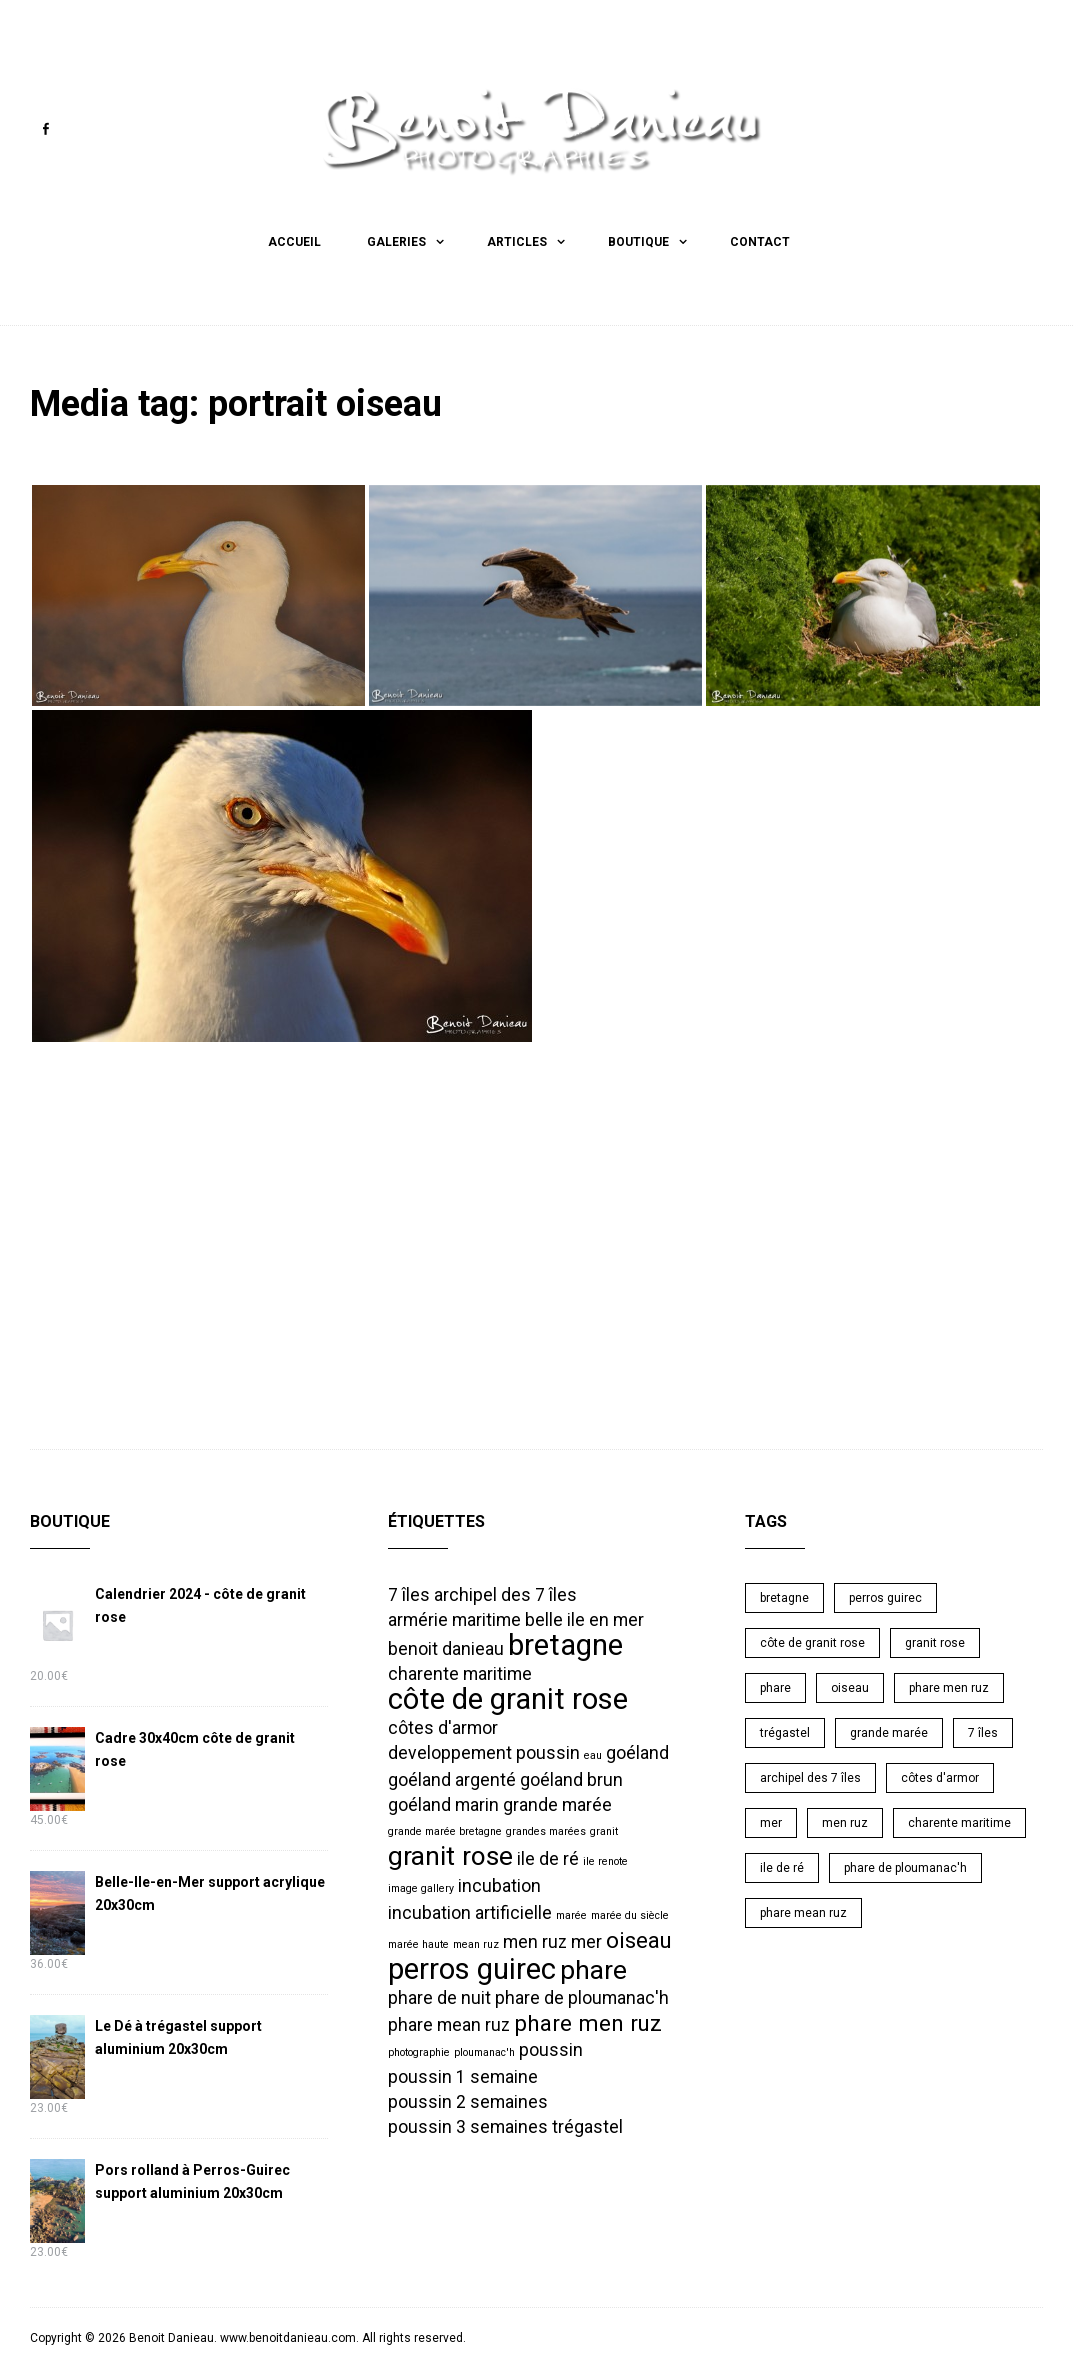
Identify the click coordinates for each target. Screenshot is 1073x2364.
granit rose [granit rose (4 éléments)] (450, 1854)
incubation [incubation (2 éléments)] (499, 1884)
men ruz (845, 1821)
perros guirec (885, 1596)
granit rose (935, 1641)
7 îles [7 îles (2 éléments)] (409, 1593)
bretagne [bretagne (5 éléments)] (565, 1643)
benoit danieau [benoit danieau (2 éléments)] (446, 1647)
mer (771, 1821)
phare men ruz (949, 1686)
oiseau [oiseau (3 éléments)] (639, 1938)
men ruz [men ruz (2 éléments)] (535, 1940)
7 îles (983, 1731)
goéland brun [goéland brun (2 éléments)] (571, 1778)
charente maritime (959, 1821)
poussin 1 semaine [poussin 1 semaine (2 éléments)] (463, 2075)
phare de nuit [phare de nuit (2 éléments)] (439, 1996)
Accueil (294, 242)
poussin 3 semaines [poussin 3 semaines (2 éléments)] (468, 2125)
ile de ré (782, 1866)
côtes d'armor (940, 1776)
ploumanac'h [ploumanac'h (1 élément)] (484, 2050)
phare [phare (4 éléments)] (593, 1968)
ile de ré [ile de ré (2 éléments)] (548, 1857)
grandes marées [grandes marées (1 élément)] (546, 1829)
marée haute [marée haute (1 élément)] (418, 1942)
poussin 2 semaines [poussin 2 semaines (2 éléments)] (468, 2100)
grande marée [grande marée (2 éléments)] (557, 1803)
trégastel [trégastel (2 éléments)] (587, 2125)
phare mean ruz (803, 1911)
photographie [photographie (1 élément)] (419, 2050)
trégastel (785, 1731)
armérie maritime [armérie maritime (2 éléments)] (454, 1618)
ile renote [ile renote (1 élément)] (605, 1859)
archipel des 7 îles (810, 1776)
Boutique (638, 242)
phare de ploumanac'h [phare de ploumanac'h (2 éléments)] (582, 1996)
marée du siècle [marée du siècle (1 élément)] (630, 1913)
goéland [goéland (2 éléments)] (637, 1751)
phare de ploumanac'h (905, 1866)
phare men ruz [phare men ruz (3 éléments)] (588, 2021)
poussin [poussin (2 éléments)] (551, 2048)
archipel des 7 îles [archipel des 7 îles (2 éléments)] (505, 1593)
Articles (517, 242)
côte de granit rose (812, 1641)
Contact (760, 242)
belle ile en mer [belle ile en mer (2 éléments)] (584, 1618)
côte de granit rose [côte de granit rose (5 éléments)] (508, 1697)
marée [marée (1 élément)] (571, 1913)
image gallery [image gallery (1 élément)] (421, 1886)
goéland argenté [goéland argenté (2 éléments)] (452, 1778)
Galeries (396, 242)
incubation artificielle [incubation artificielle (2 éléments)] (470, 1911)
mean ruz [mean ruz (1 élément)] (476, 1942)
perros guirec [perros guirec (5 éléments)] (472, 1967)
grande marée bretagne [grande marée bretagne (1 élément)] (445, 1829)
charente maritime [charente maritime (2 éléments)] (460, 1672)
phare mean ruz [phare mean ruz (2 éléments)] (449, 2023)
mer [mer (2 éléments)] (586, 1940)
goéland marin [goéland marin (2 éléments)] (443, 1803)
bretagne (784, 1596)
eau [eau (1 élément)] (593, 1753)
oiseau (850, 1686)
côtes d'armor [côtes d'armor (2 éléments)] (443, 1726)
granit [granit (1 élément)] (604, 1829)
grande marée (889, 1731)
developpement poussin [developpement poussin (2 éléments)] (484, 1751)
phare (775, 1686)
